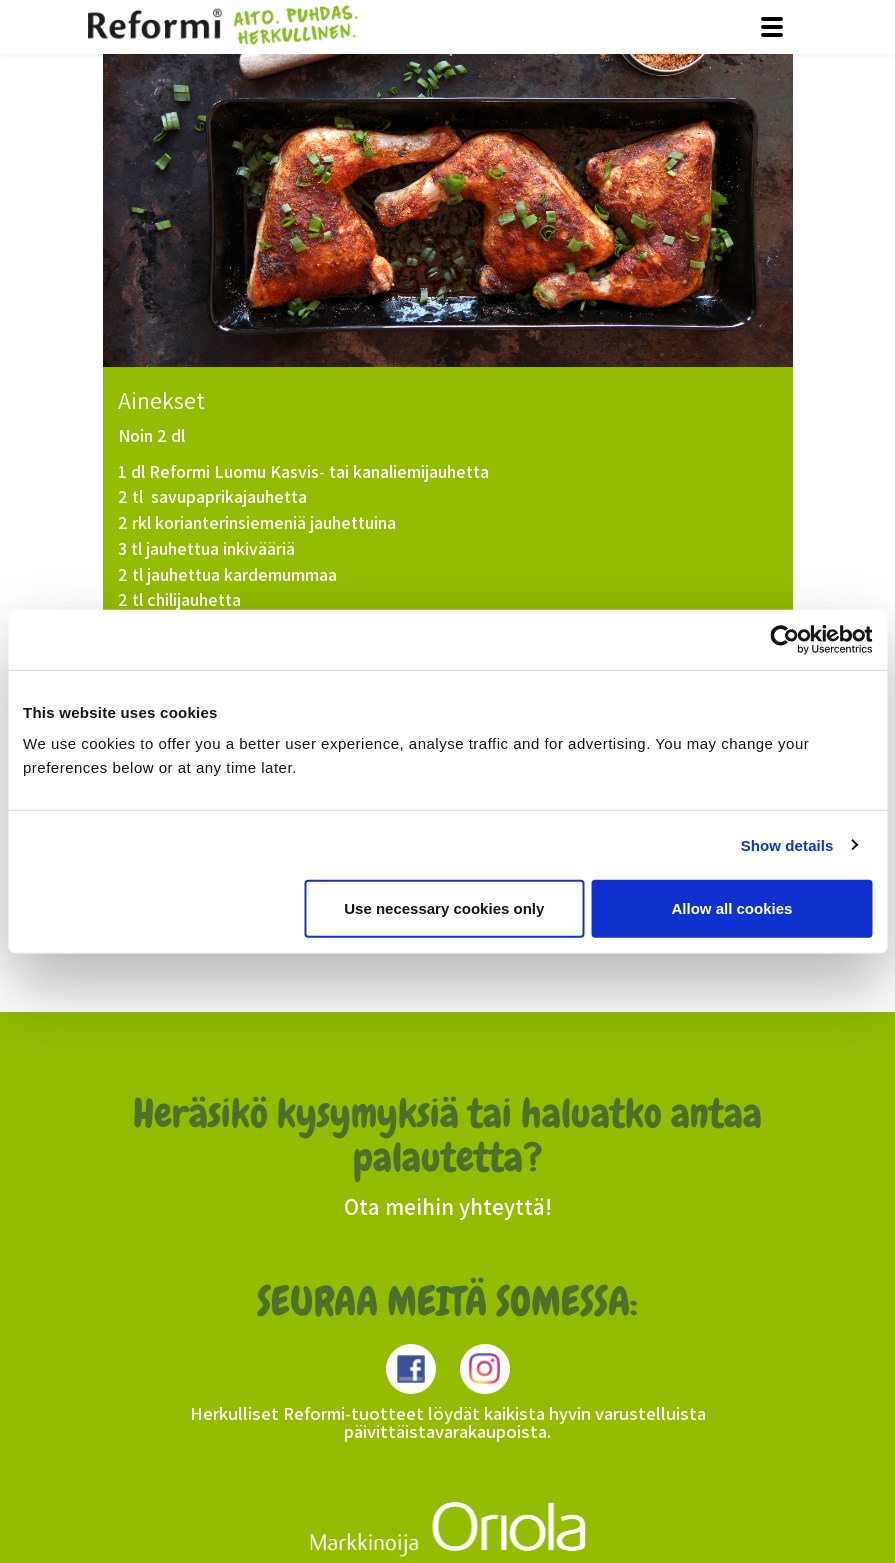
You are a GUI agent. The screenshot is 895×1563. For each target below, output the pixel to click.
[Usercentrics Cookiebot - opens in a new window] (784, 639)
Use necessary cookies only (444, 908)
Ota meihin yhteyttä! (448, 1207)
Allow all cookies (731, 908)
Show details (787, 844)
